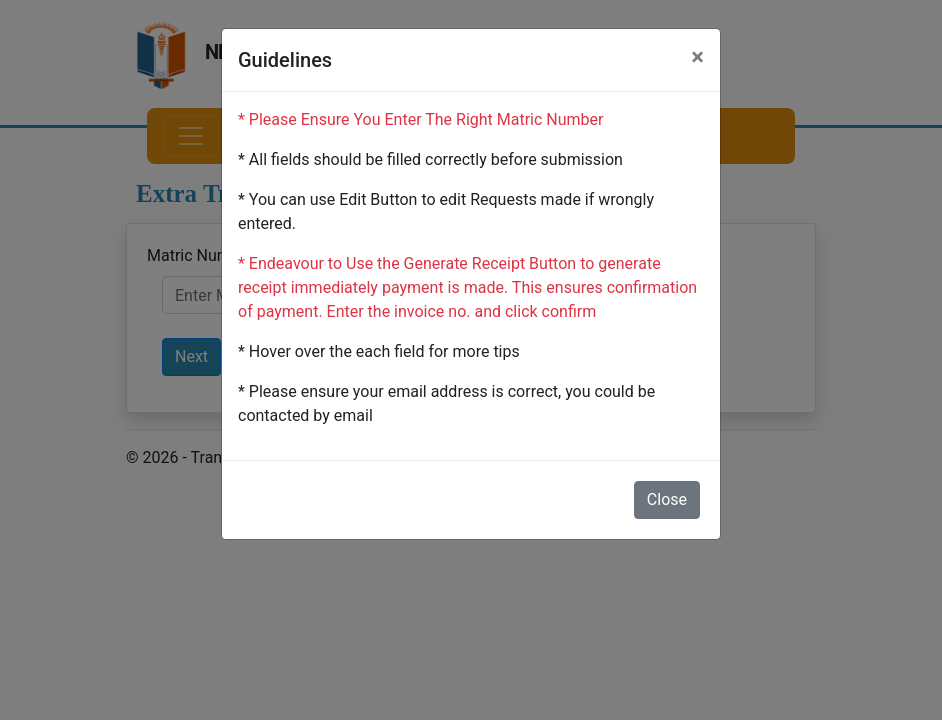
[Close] (697, 57)
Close (667, 499)
